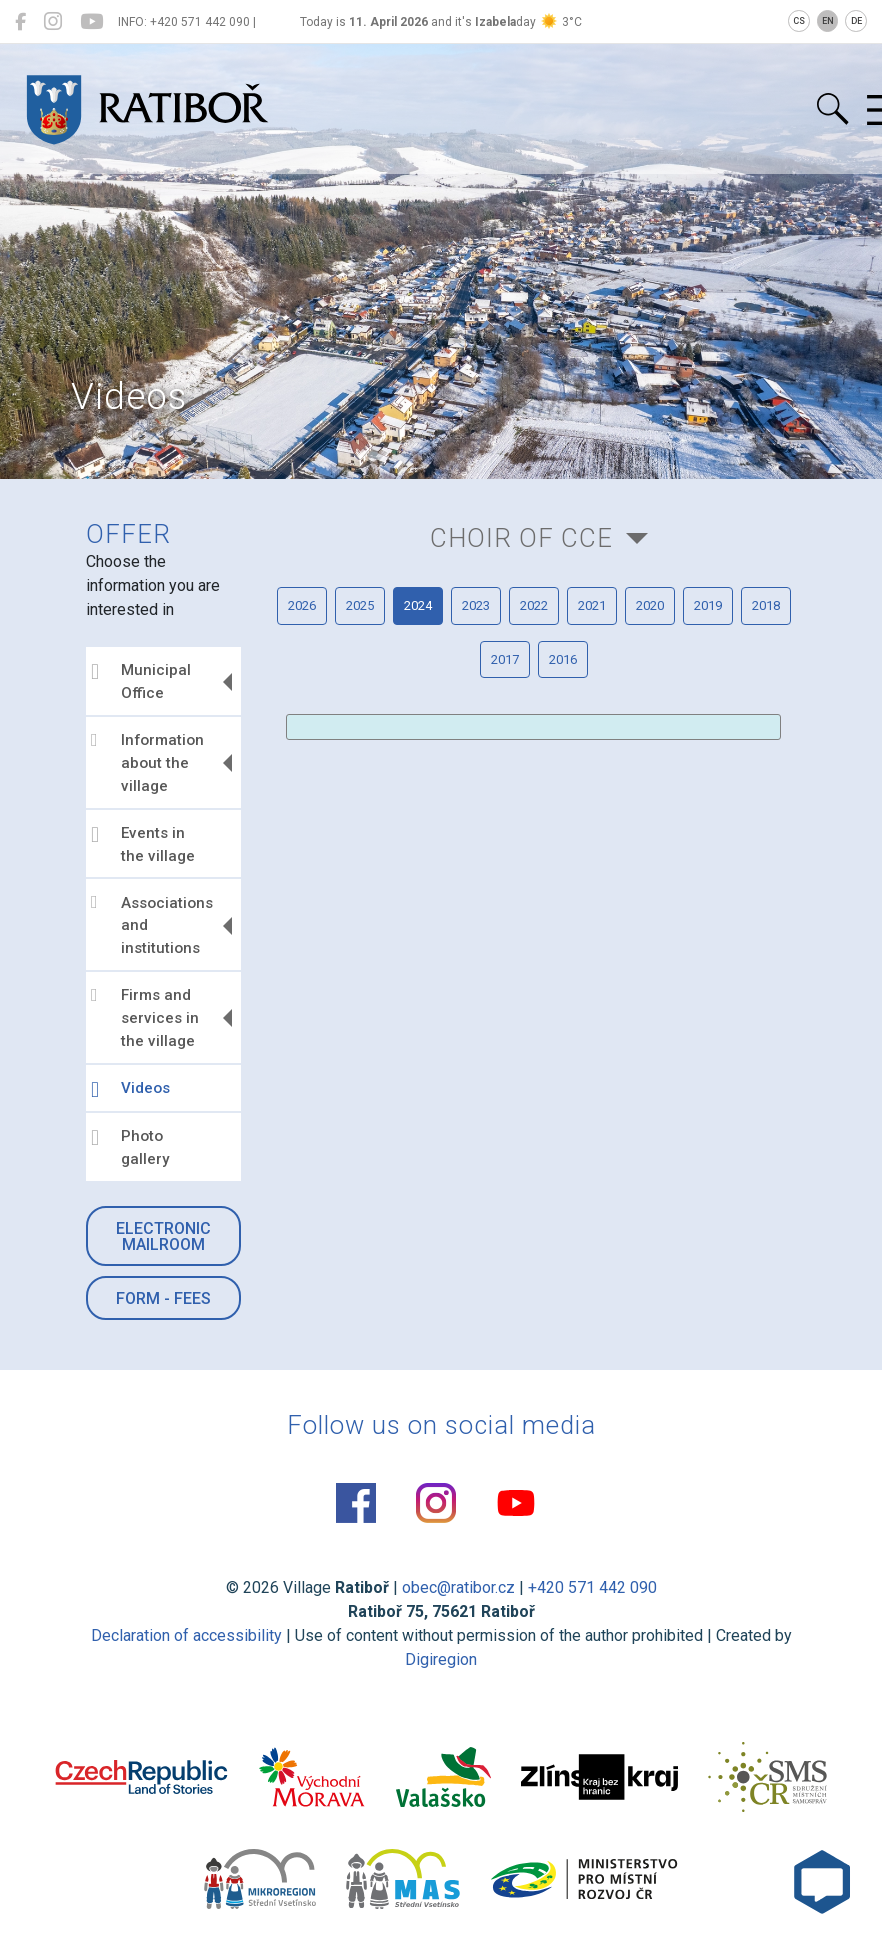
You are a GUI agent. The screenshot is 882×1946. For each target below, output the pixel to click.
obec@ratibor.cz (458, 1587)
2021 (592, 605)
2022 (534, 605)
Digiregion (441, 1659)
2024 (418, 605)
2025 (360, 605)
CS (799, 21)
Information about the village (147, 763)
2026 (302, 605)
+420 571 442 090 (592, 1587)
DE (856, 21)
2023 (476, 605)
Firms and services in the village (145, 1018)
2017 (505, 659)
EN (828, 21)
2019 (708, 605)
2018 (766, 605)
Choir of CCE (521, 538)
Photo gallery (130, 1147)
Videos (130, 1090)
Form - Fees (163, 1298)
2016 (563, 659)
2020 (650, 605)
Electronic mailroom (163, 1236)
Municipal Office (141, 681)
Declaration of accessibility (186, 1635)
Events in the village (143, 844)
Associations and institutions (152, 925)
